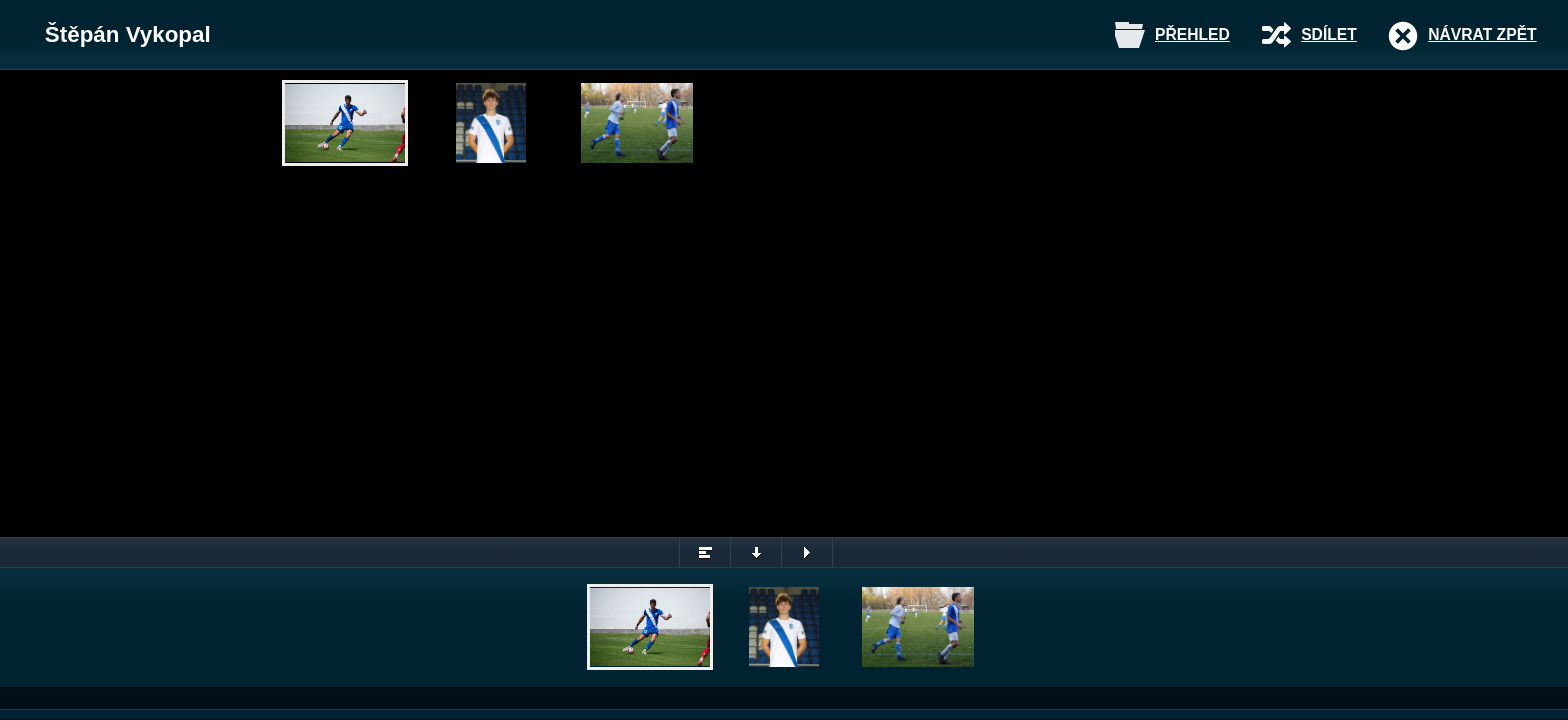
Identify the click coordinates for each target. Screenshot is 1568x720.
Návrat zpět (1482, 34)
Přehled (1192, 34)
